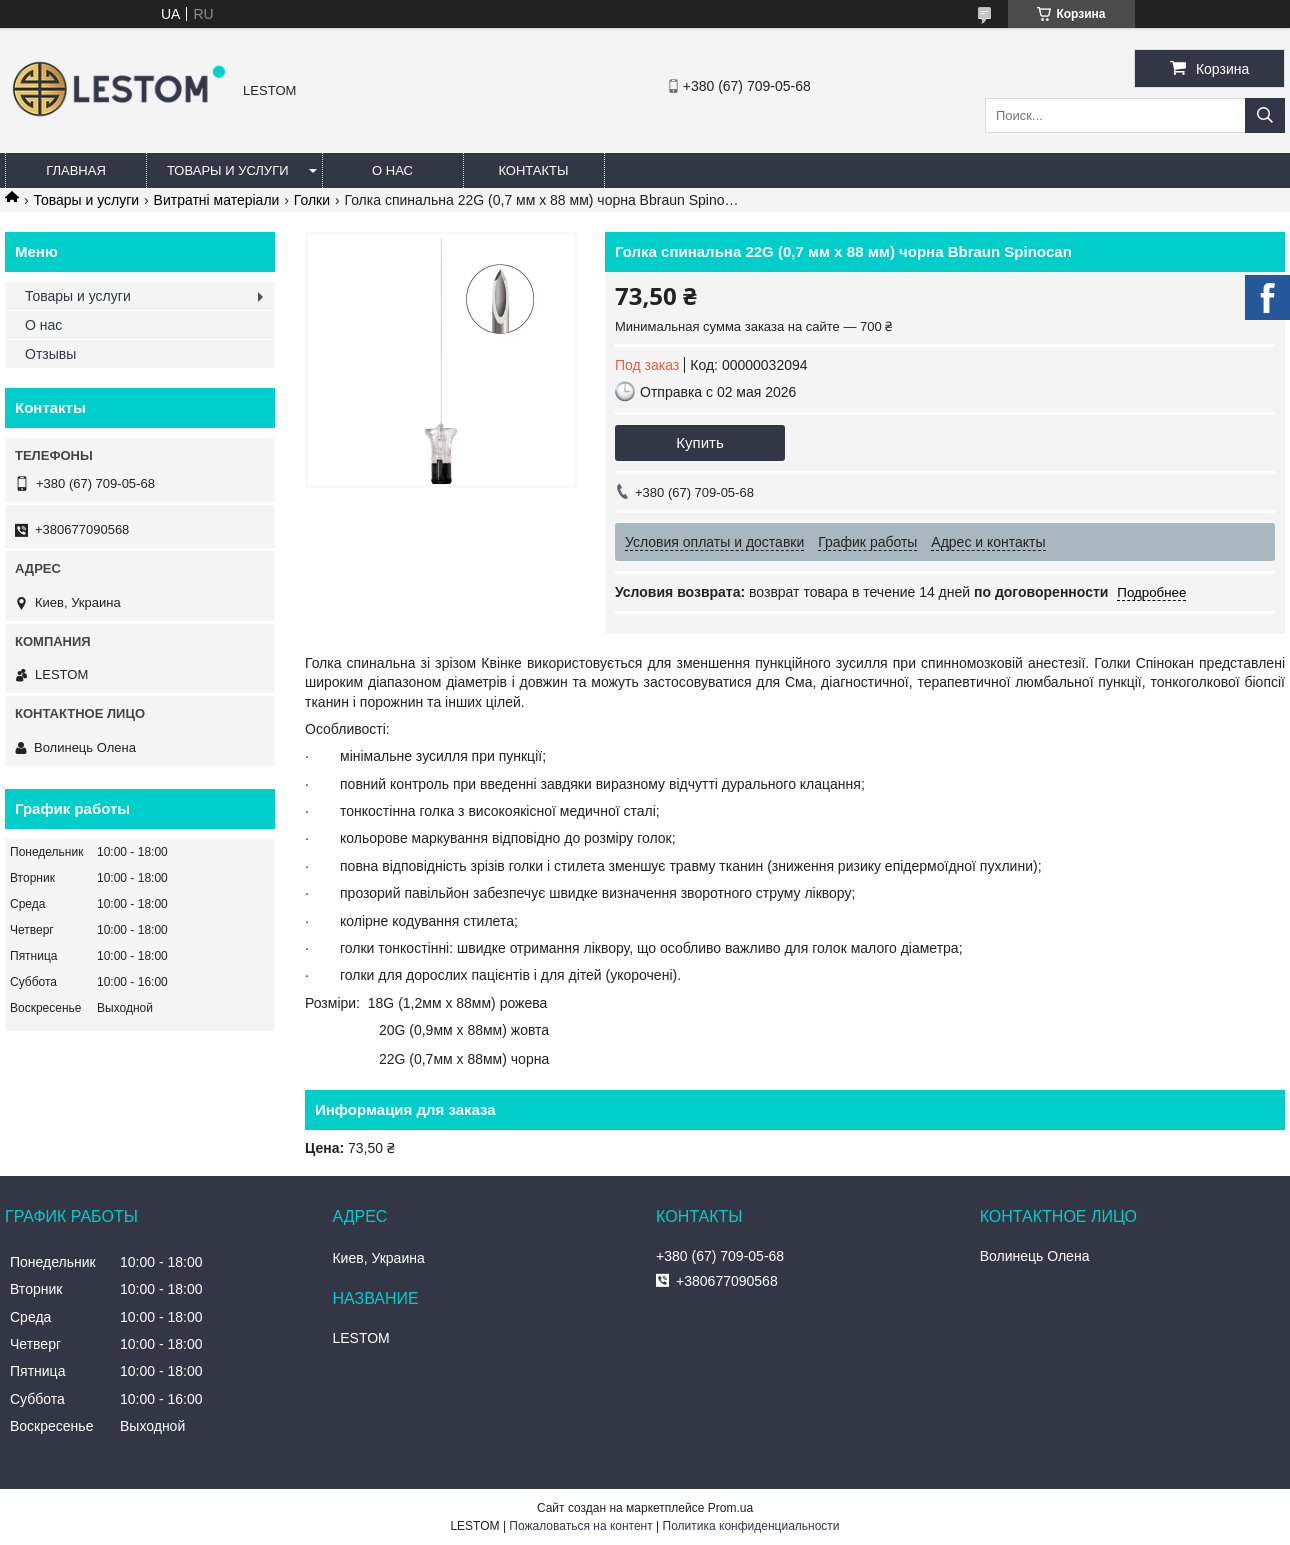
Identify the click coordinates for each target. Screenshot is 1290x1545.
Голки (312, 200)
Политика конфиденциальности (751, 1526)
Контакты (533, 170)
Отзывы (50, 354)
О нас (392, 170)
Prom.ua (730, 1508)
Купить (699, 442)
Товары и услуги (228, 170)
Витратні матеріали (217, 200)
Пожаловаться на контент (580, 1526)
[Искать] (1265, 115)
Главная (76, 170)
